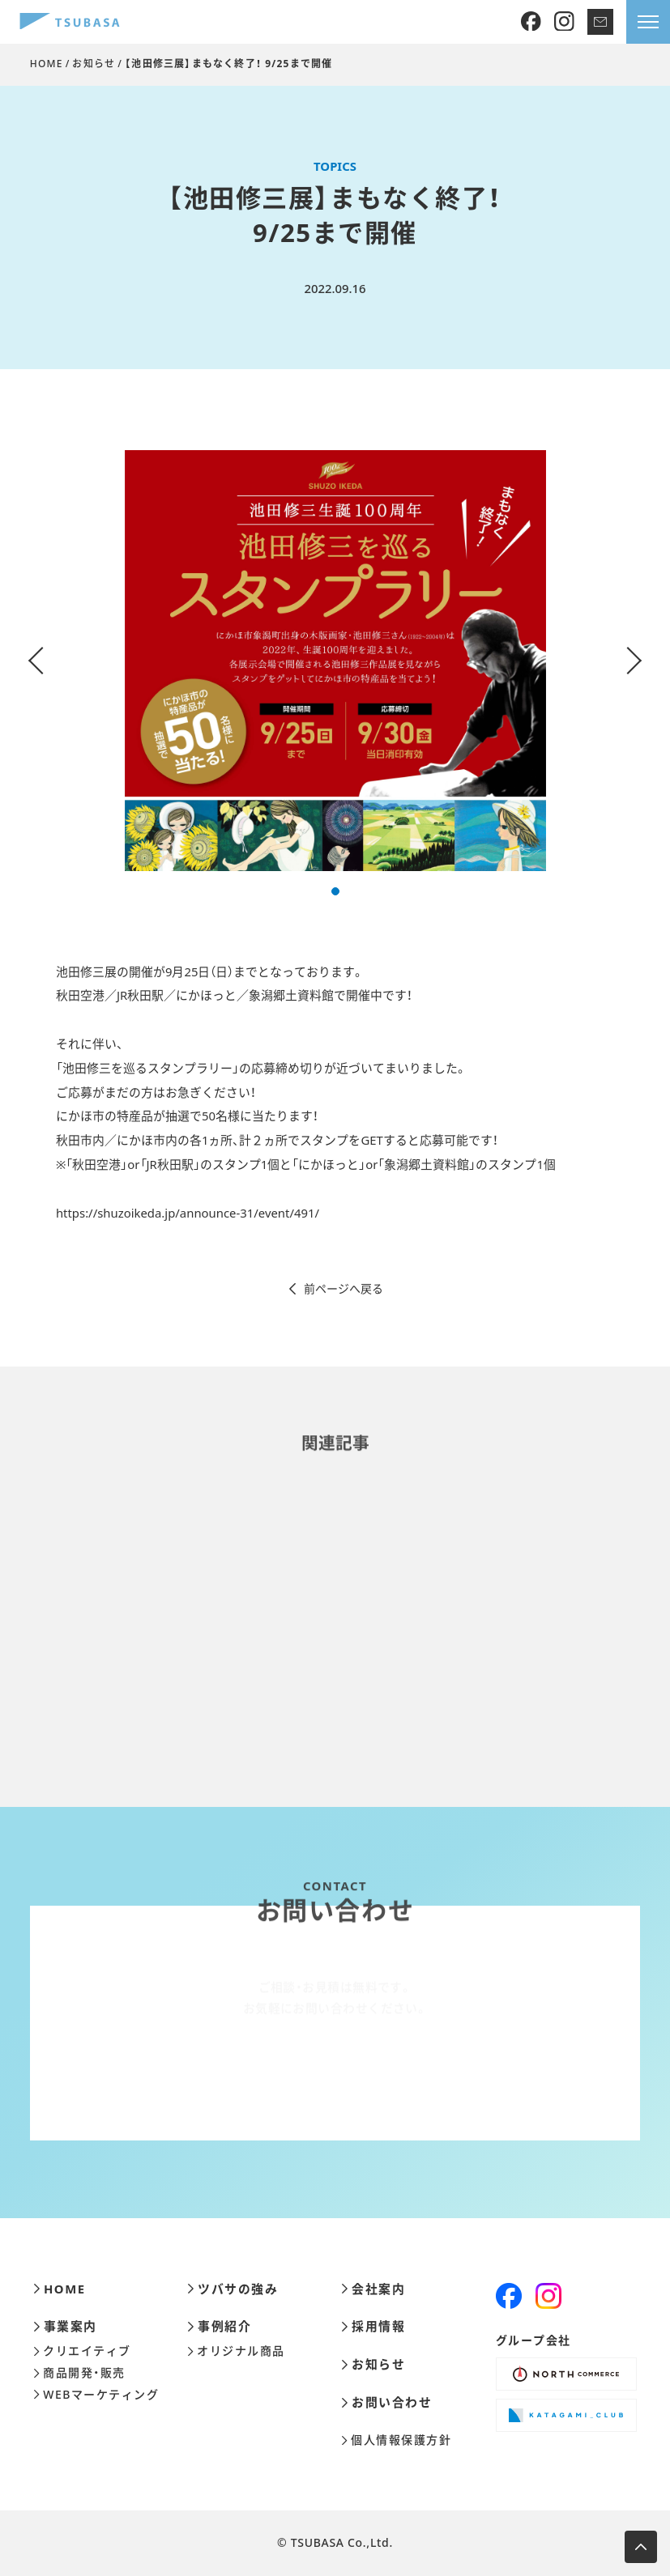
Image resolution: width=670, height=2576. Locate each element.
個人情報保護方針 (396, 2440)
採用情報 (373, 2326)
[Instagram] (564, 22)
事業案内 (65, 2326)
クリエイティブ (81, 2351)
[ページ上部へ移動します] (641, 2547)
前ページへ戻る (335, 1288)
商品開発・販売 (79, 2372)
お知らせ (93, 63)
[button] (335, 891)
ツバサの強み (232, 2289)
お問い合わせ (386, 2402)
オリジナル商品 (235, 2351)
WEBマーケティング (96, 2394)
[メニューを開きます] (648, 22)
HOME (46, 63)
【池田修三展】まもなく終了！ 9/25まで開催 (228, 63)
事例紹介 (219, 2326)
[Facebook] (531, 22)
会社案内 (373, 2289)
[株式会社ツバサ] (69, 22)
